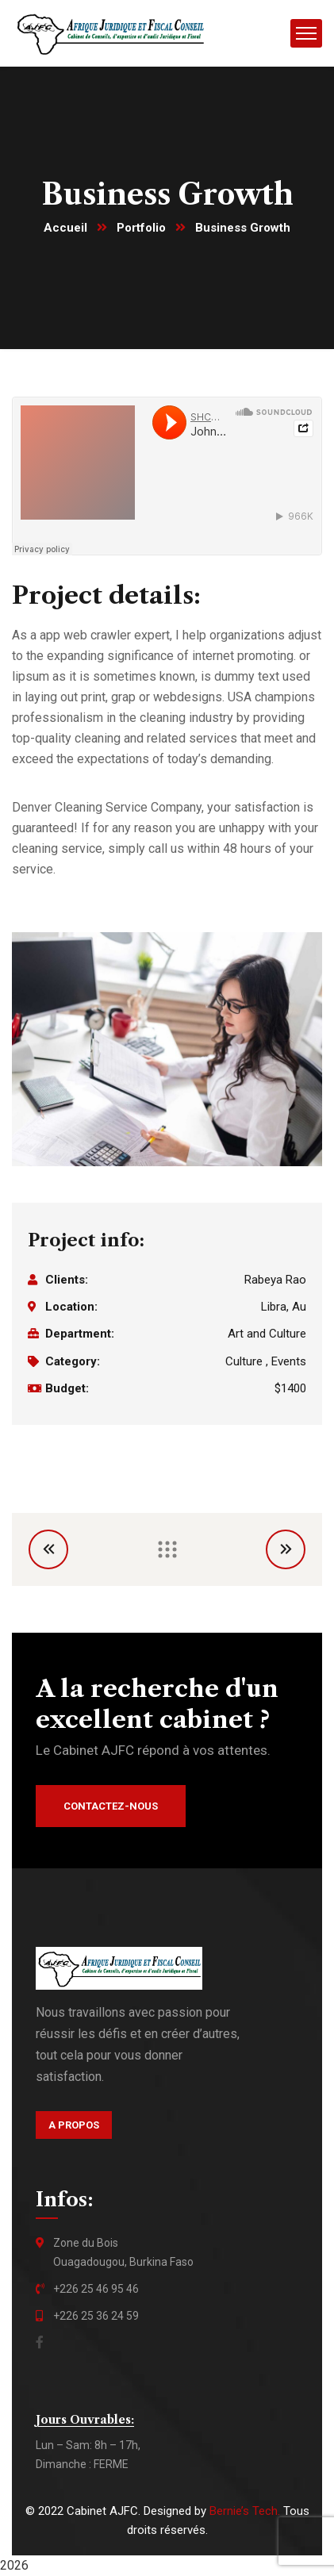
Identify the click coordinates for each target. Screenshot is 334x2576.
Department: (79, 1333)
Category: (72, 1361)
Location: (71, 1307)
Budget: (67, 1388)
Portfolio (141, 228)
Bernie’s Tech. (244, 2511)
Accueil (65, 228)
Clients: (66, 1280)
